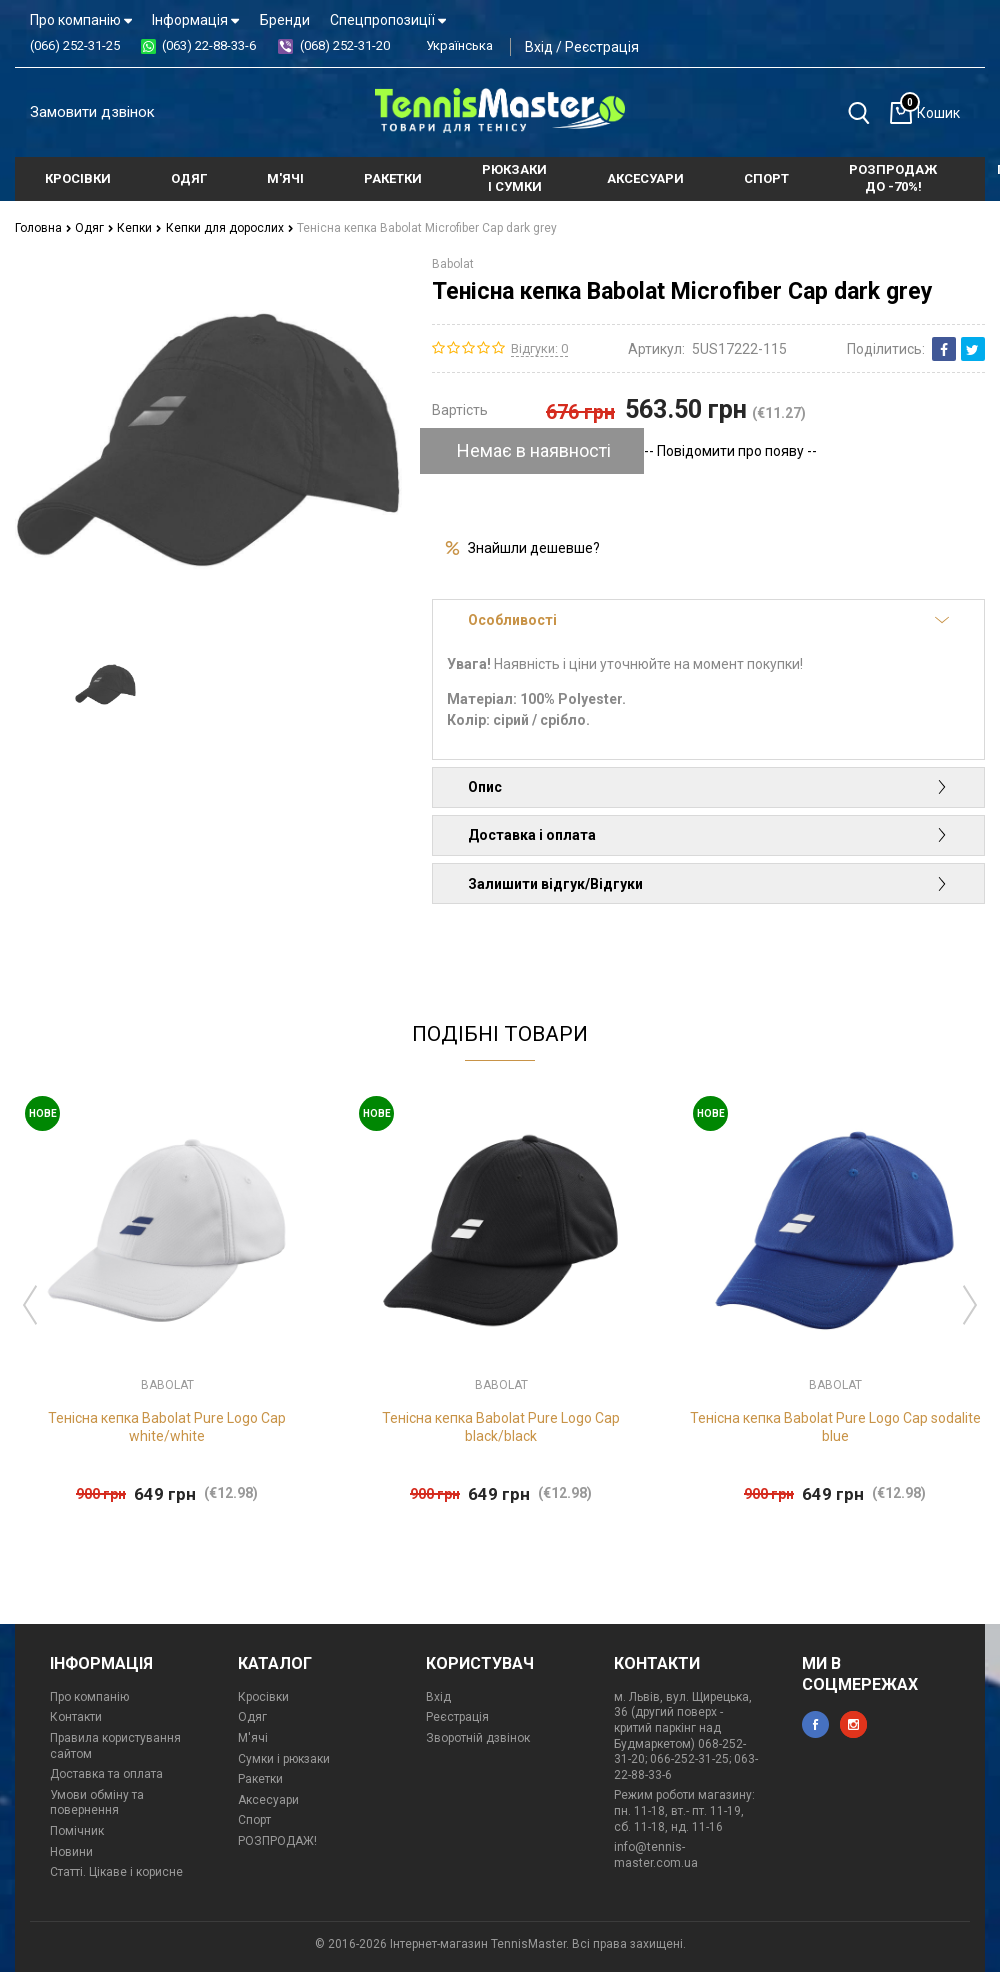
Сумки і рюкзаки (284, 1759)
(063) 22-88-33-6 (209, 45)
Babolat (453, 264)
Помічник (77, 1831)
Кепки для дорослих (230, 228)
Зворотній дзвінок (478, 1738)
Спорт (254, 1820)
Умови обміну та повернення (97, 1803)
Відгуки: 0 (539, 348)
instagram (853, 1724)
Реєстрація (602, 47)
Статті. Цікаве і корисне (116, 1872)
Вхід (539, 47)
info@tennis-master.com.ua (656, 1855)
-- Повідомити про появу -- (730, 451)
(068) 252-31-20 (345, 45)
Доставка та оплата (106, 1774)
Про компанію (81, 20)
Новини (71, 1852)
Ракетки (260, 1779)
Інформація (195, 20)
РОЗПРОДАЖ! (277, 1841)
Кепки (139, 228)
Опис (708, 787)
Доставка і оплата (708, 835)
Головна (43, 228)
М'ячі (253, 1738)
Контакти (76, 1717)
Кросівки (263, 1697)
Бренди (285, 20)
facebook (815, 1724)
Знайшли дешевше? (534, 548)
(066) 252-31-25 (75, 45)
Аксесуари (268, 1800)
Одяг (94, 228)
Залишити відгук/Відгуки (708, 884)
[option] (105, 685)
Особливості (708, 620)
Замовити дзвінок (92, 112)
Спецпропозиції (388, 20)
